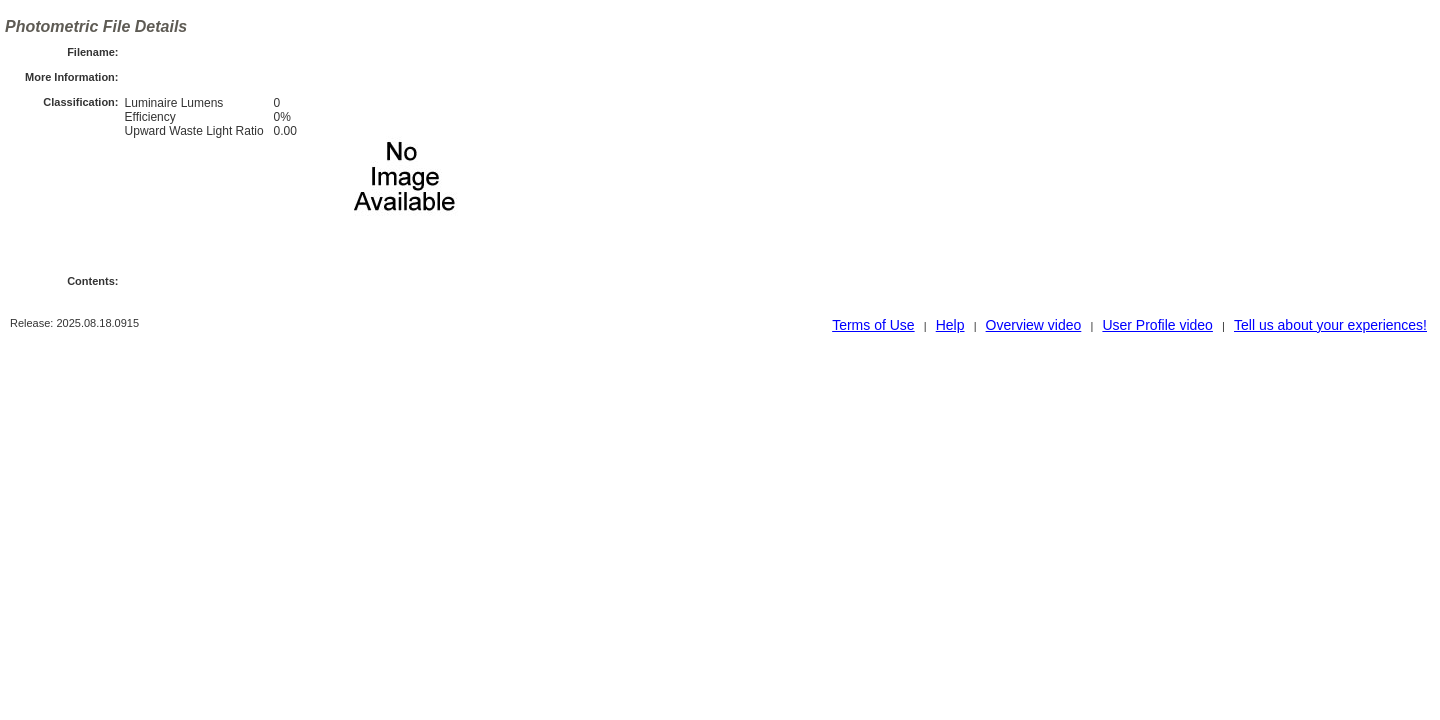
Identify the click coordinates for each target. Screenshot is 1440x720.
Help (950, 325)
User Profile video (1157, 325)
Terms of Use (873, 325)
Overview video (1034, 325)
